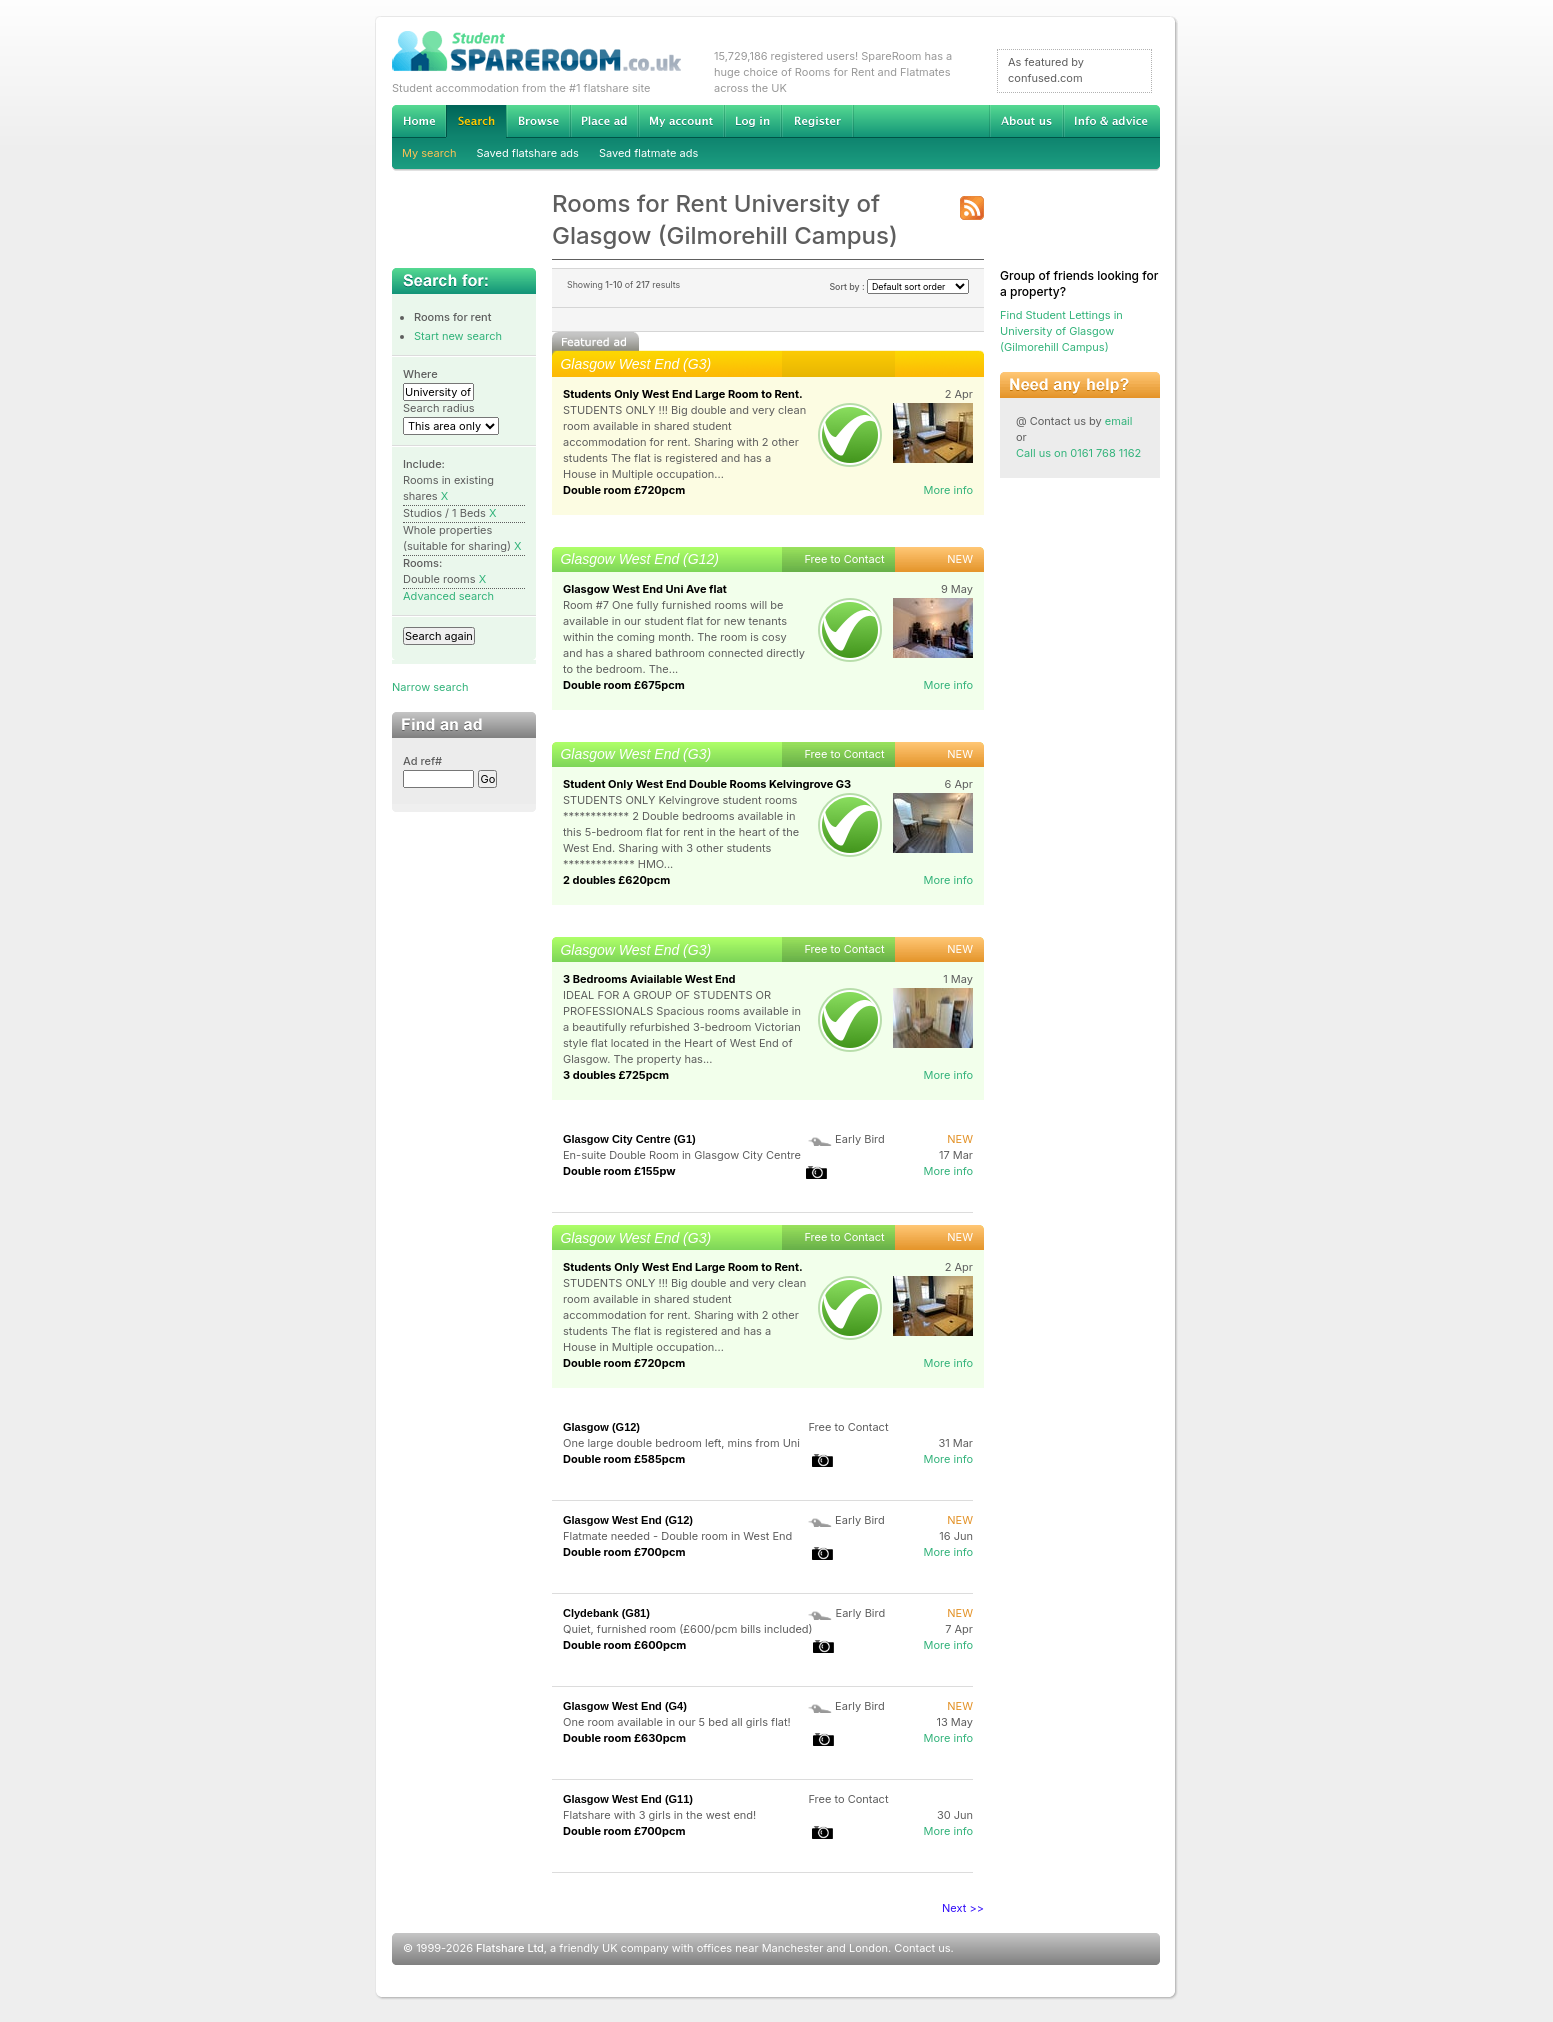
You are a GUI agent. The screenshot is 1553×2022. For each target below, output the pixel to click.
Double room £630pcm (624, 1738)
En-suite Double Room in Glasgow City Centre (682, 1155)
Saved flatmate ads (648, 153)
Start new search (458, 336)
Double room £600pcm (624, 1645)
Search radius (439, 408)
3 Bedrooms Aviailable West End (649, 979)
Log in (752, 121)
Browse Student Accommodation (538, 121)
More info (948, 490)
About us (1026, 121)
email (1119, 421)
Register (817, 121)
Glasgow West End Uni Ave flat (645, 589)
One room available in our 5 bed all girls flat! (677, 1722)
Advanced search (448, 596)
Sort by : (899, 286)
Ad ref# (422, 761)
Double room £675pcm (624, 685)
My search (429, 153)
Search (476, 121)
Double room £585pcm (624, 1459)
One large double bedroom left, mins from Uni (681, 1443)
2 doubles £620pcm (616, 880)
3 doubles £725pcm (616, 1075)
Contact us (922, 1948)
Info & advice (1111, 121)
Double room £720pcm (624, 490)
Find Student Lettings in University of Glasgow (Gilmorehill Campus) (1061, 331)
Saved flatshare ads (528, 153)
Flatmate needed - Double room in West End (677, 1536)
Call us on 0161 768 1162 (1078, 453)
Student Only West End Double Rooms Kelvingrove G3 (707, 784)
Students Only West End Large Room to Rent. (683, 394)
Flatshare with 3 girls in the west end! (659, 1815)
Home (419, 121)
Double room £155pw (619, 1171)
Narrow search (430, 687)
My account (681, 121)
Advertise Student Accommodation (604, 121)
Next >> (963, 1908)
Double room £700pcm (624, 1552)
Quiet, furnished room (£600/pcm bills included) (688, 1629)
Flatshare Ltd (510, 1948)
